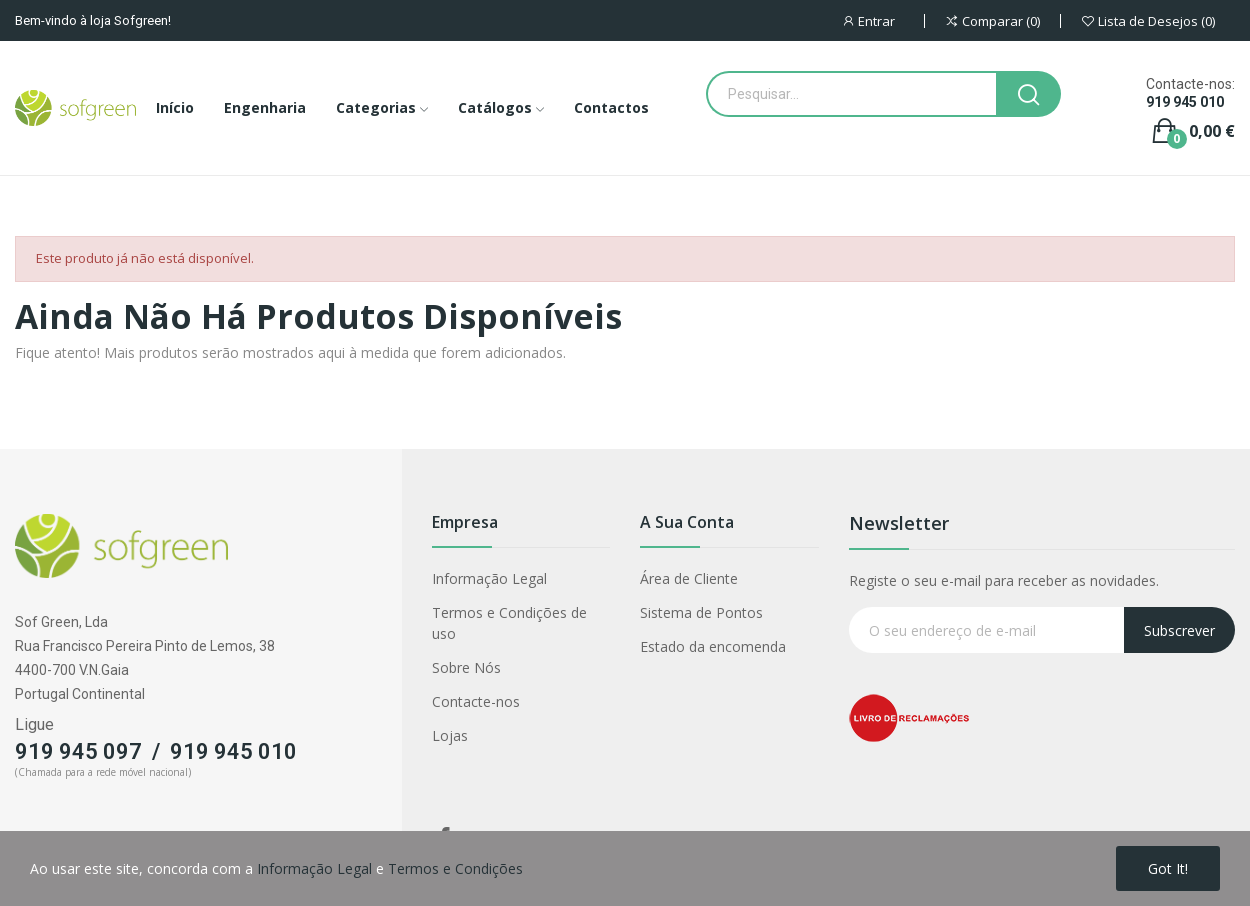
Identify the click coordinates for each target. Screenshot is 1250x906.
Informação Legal (489, 578)
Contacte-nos (476, 701)
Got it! (1168, 868)
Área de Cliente (689, 578)
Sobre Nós (466, 667)
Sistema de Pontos (701, 612)
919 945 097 (78, 751)
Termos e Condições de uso (509, 623)
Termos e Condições (455, 868)
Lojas (450, 735)
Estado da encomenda (713, 646)
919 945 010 (1185, 102)
